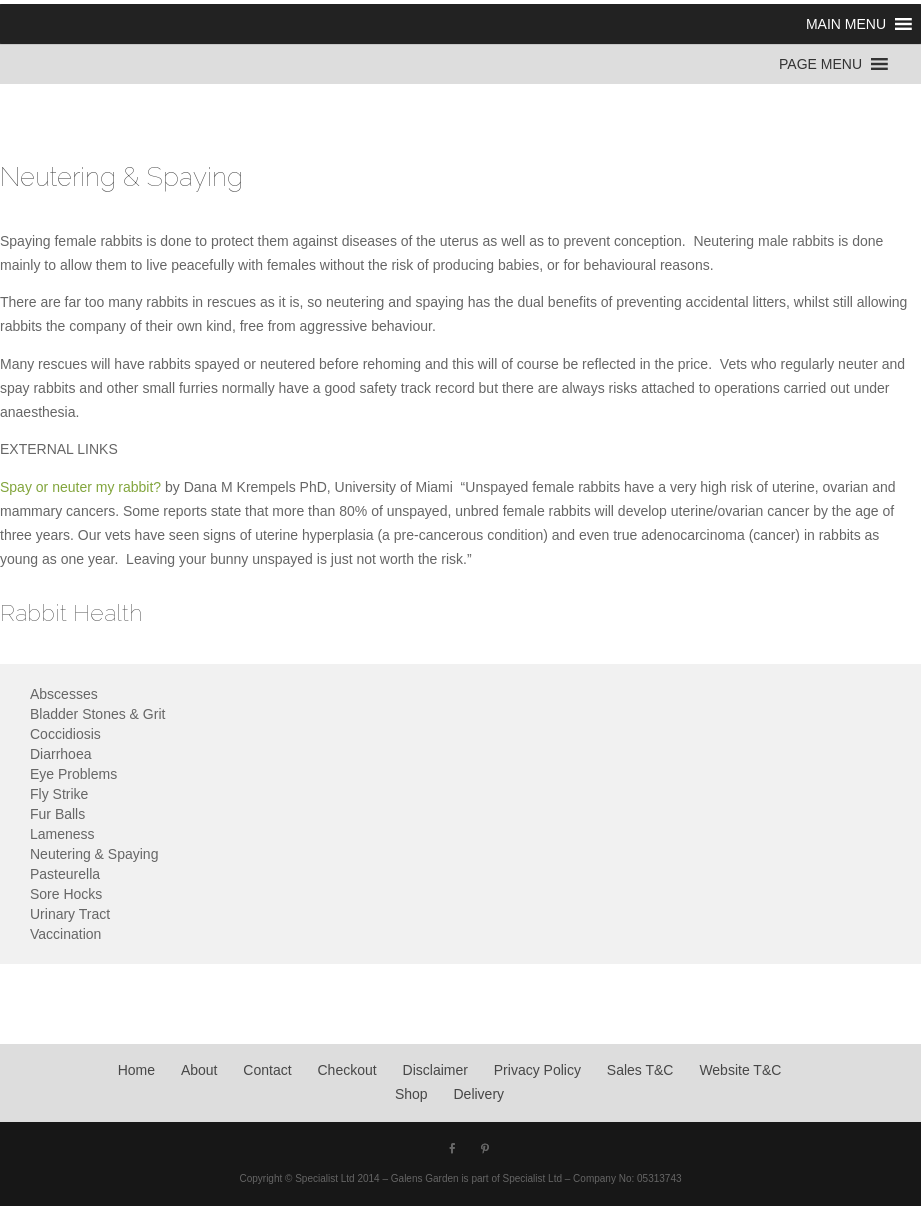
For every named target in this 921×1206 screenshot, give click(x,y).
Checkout (347, 1070)
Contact (267, 1070)
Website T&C (740, 1070)
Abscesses (64, 694)
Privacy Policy (537, 1070)
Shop (411, 1094)
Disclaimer (435, 1070)
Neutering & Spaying (94, 854)
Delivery (479, 1094)
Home (136, 1070)
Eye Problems (73, 774)
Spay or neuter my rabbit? (80, 487)
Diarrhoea (60, 754)
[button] (846, 24)
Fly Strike (59, 794)
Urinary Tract (70, 914)
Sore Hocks (66, 894)
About (199, 1070)
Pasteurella (65, 874)
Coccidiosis (65, 734)
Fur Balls (57, 814)
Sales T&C (640, 1070)
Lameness (62, 834)
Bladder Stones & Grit (97, 714)
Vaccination (65, 934)
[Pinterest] (485, 1150)
